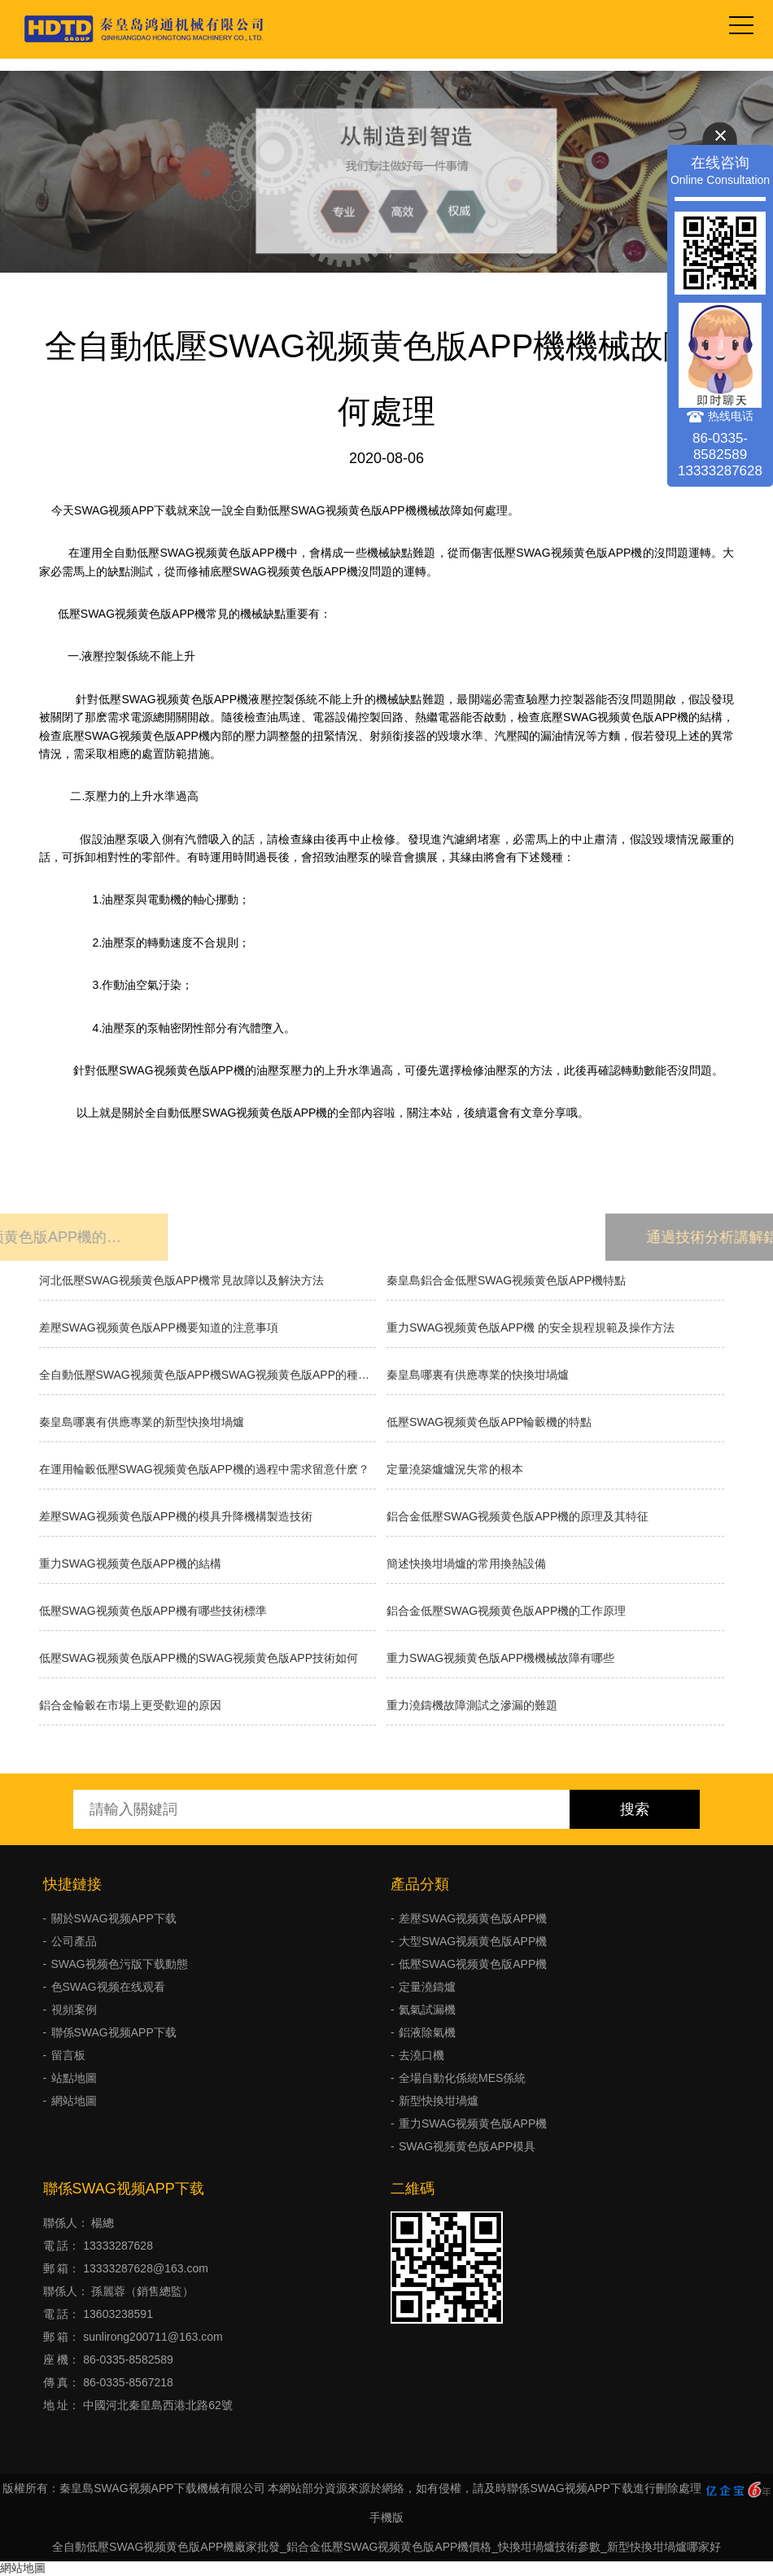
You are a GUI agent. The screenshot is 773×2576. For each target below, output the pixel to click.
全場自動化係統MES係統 (462, 2077)
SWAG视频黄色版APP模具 (467, 2146)
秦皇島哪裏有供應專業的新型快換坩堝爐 (141, 1421)
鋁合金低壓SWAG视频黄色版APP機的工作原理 (506, 1610)
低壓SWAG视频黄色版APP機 (473, 1963)
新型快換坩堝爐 (438, 2100)
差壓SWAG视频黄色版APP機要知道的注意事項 (158, 1327)
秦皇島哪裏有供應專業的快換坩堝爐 (477, 1374)
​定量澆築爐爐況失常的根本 (454, 1469)
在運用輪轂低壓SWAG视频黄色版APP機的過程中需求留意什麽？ (204, 1469)
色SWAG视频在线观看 (108, 1986)
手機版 (386, 2517)
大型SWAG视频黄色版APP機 (473, 1941)
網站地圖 (74, 2100)
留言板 (68, 2055)
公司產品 (74, 1941)
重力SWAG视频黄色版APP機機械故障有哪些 (500, 1657)
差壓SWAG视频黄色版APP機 (473, 1918)
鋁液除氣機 (427, 2032)
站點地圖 (74, 2077)
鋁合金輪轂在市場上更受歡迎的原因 (130, 1705)
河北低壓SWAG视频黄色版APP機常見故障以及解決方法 (181, 1280)
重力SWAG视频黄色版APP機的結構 (130, 1563)
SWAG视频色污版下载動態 (119, 1963)
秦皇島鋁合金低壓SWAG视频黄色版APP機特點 (506, 1280)
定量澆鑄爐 (427, 1986)
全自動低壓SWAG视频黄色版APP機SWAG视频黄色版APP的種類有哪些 (208, 1374)
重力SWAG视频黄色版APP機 (473, 2123)
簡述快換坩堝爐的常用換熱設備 (466, 1563)
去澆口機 (421, 2055)
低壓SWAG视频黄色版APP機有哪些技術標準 (153, 1610)
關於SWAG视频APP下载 (114, 1918)
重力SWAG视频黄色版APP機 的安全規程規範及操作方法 (530, 1327)
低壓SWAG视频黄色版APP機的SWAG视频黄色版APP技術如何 (199, 1657)
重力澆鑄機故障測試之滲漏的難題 (471, 1705)
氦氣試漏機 (427, 2009)
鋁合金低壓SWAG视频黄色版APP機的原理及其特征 (517, 1516)
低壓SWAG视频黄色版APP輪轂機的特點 (489, 1421)
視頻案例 (74, 2009)
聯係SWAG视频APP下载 (114, 2032)
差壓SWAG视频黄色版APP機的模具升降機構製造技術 (175, 1516)
